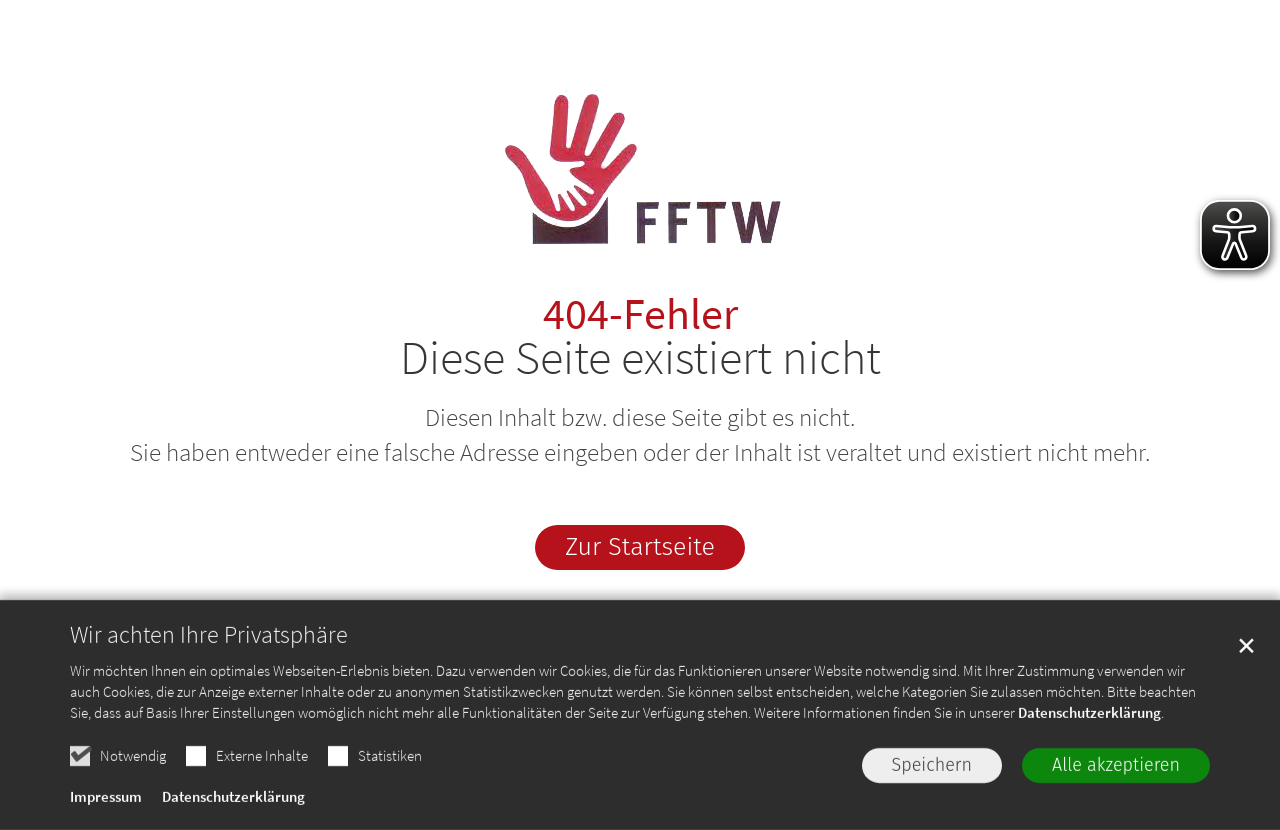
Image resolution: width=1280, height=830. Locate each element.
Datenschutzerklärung (1089, 717)
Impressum (106, 801)
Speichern (932, 770)
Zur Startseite (640, 547)
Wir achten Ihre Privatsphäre (209, 640)
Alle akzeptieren (1116, 770)
